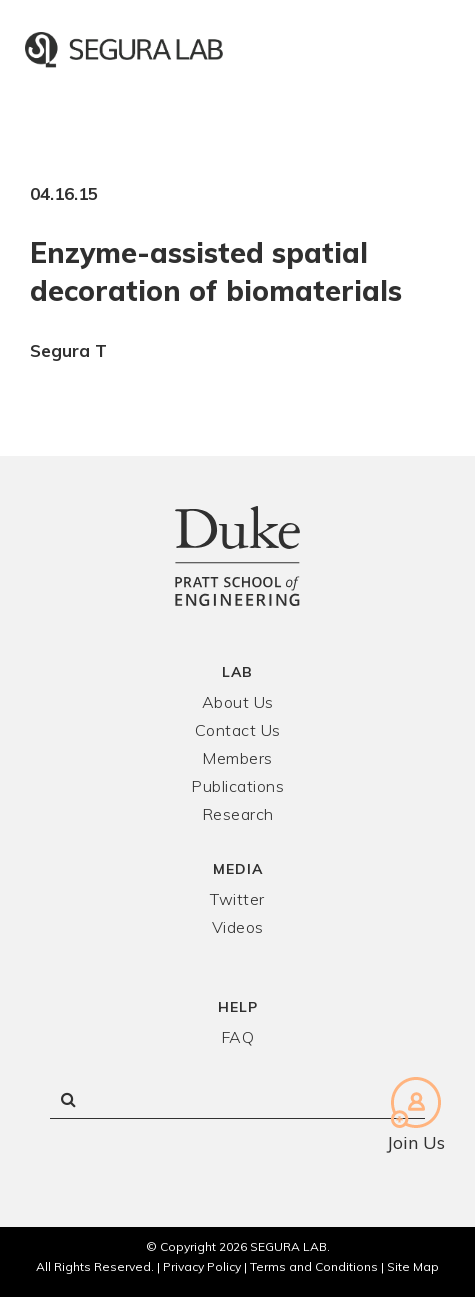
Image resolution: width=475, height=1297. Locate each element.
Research (238, 814)
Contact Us (238, 730)
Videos (238, 927)
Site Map (413, 1266)
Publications (237, 786)
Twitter (237, 899)
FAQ (238, 1037)
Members (237, 758)
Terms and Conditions (314, 1266)
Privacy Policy (202, 1266)
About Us (238, 702)
